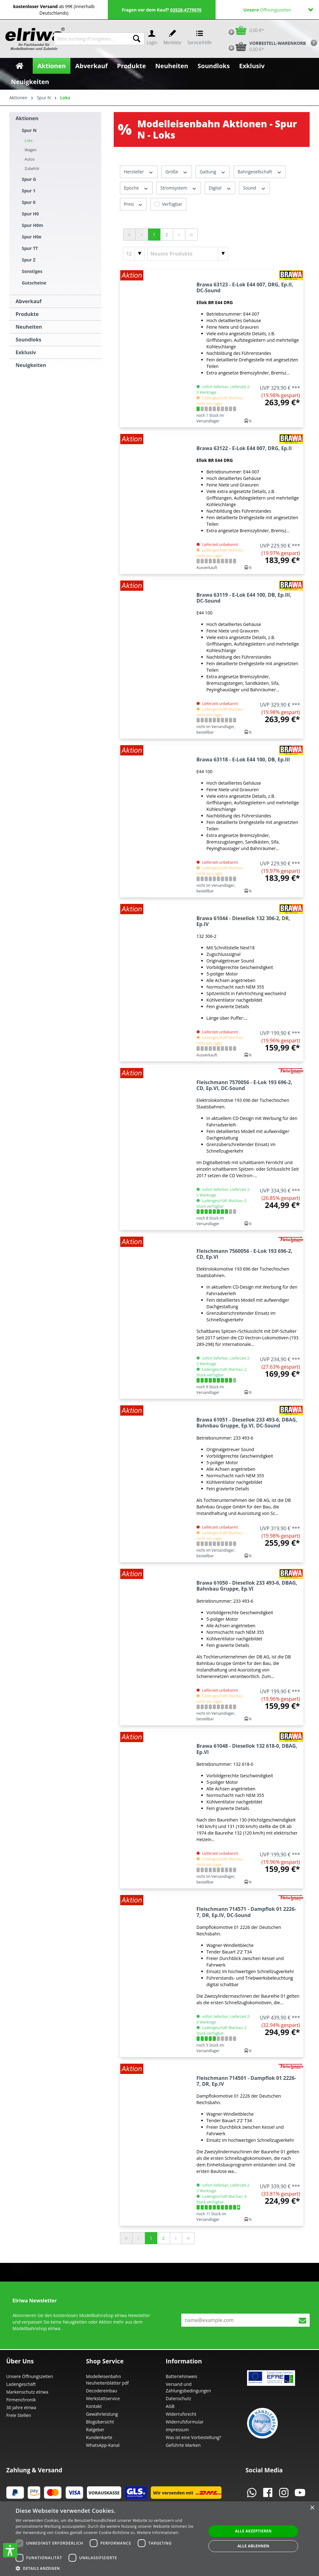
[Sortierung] (187, 254)
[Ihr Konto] (151, 39)
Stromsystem (178, 188)
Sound (254, 188)
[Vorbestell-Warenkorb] (265, 46)
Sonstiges (32, 271)
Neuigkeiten (31, 365)
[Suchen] (137, 38)
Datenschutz (178, 2398)
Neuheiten (29, 326)
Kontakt (94, 2406)
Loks (29, 140)
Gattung (213, 171)
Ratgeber (95, 2430)
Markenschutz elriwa (27, 2392)
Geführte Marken (183, 2445)
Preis (133, 204)
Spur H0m (32, 225)
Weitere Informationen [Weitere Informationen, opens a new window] (158, 2532)
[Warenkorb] (244, 30)
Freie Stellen (18, 2415)
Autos (30, 159)
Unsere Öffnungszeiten (29, 2376)
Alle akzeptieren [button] (253, 2531)
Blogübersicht (100, 2422)
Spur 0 (29, 202)
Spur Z (29, 260)
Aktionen (27, 118)
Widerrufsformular (185, 2422)
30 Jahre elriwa (21, 2407)
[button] (10, 2550)
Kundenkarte (99, 2437)
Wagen (30, 150)
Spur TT (30, 248)
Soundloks (28, 339)
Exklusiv (26, 352)
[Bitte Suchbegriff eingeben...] (91, 38)
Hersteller (139, 171)
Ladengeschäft (21, 2384)
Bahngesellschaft (260, 171)
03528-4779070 (186, 10)
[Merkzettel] (172, 39)
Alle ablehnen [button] (253, 2546)
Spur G (29, 179)
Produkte (27, 314)
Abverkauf (28, 301)
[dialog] (159, 2538)
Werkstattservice (103, 2398)
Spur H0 (30, 214)
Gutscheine (34, 283)
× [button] (312, 2508)
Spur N (29, 130)
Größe (176, 171)
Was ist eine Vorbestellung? (193, 2437)
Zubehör (32, 168)
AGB (170, 2406)
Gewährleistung (102, 2414)
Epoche (136, 188)
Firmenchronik (21, 2400)
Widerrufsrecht (181, 2414)
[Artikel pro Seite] (134, 254)
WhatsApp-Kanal (103, 2445)
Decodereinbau (101, 2391)
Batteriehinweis (181, 2376)
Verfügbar (172, 204)
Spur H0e (31, 237)
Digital (220, 188)
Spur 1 (29, 191)
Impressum (177, 2430)
